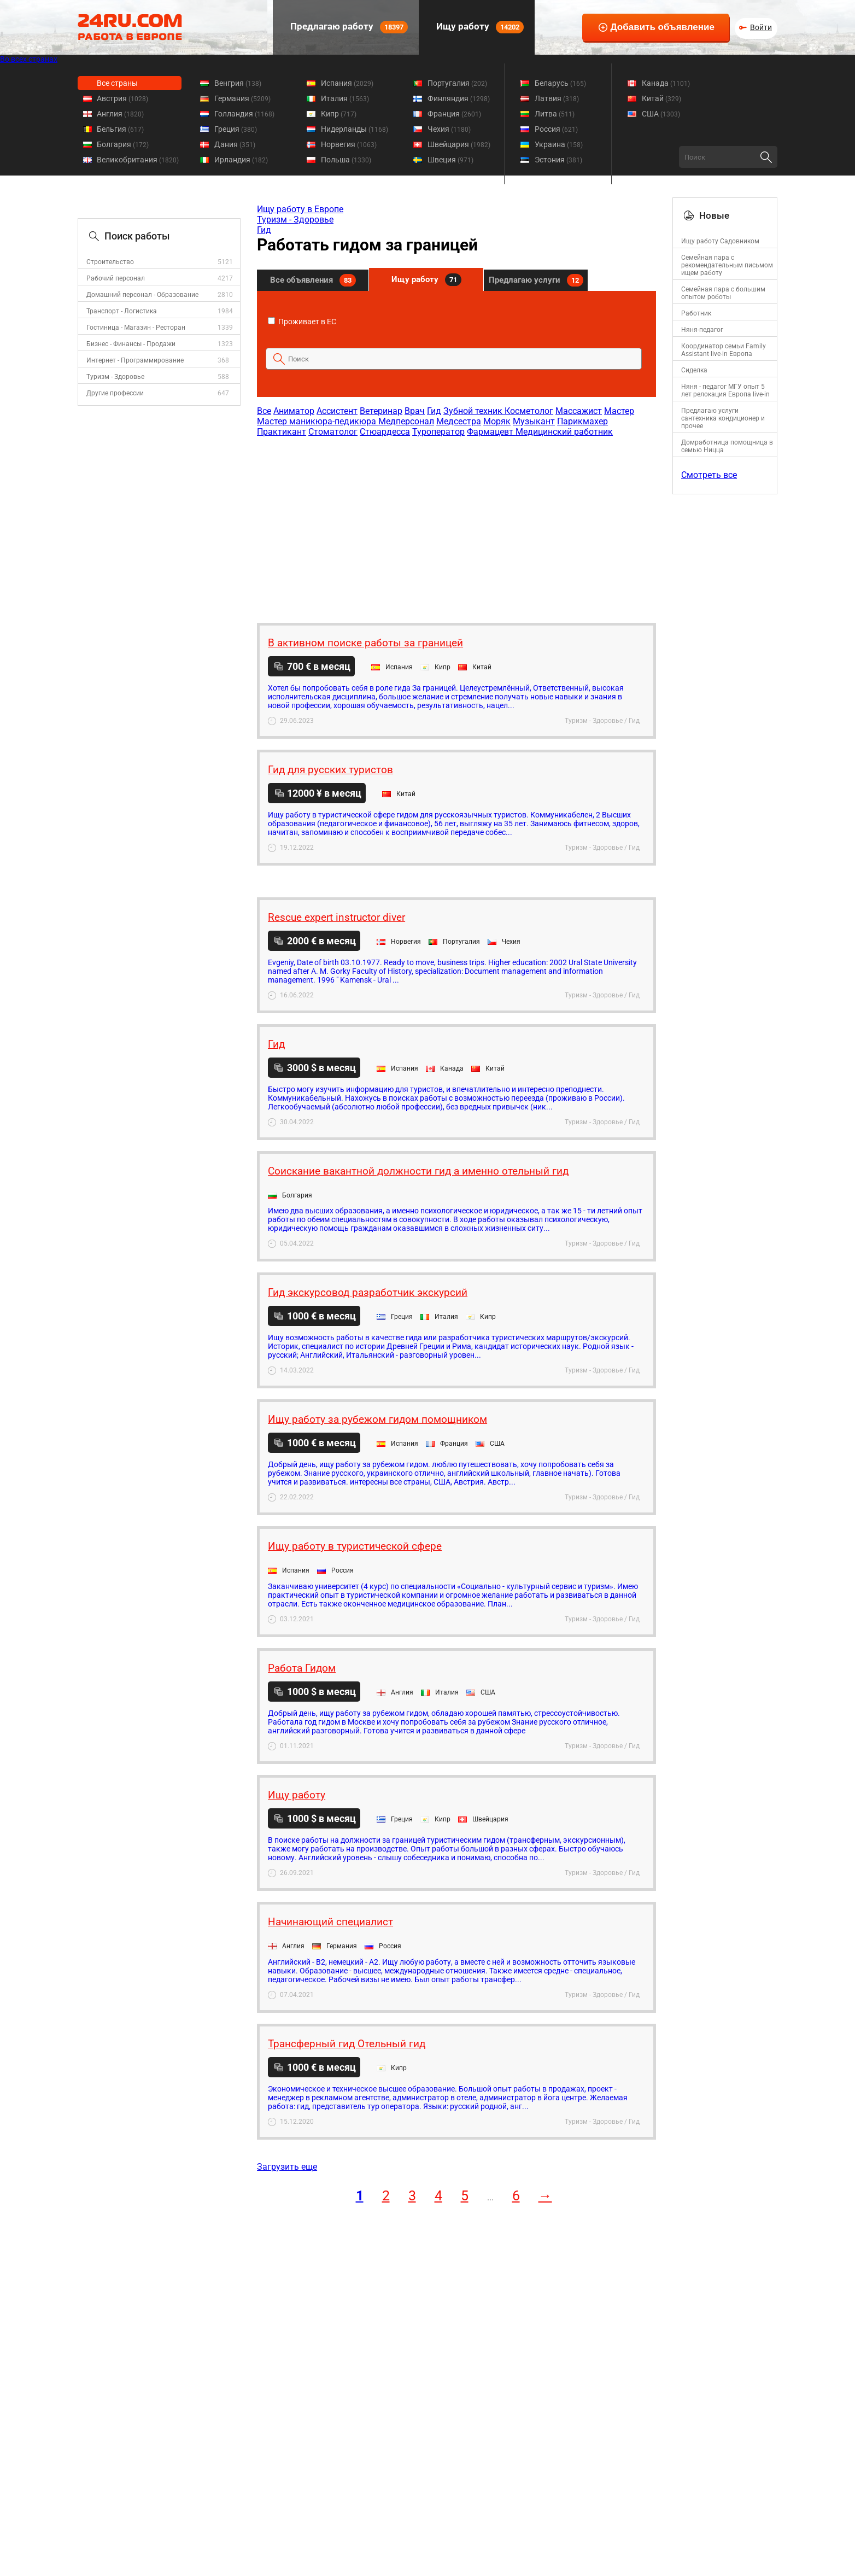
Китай (661, 98)
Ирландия (241, 159)
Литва (555, 113)
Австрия (122, 98)
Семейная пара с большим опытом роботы (723, 293)
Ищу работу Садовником (720, 241)
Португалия (457, 83)
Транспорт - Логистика (121, 311)
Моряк (497, 421)
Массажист (578, 411)
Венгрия (237, 83)
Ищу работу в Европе (300, 209)
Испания (347, 83)
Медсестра (458, 421)
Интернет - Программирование (135, 360)
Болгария (123, 144)
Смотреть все (709, 475)
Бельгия (120, 129)
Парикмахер (582, 421)
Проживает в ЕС (302, 321)
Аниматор (293, 411)
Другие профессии (115, 393)
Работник (696, 313)
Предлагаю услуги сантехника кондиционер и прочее (723, 418)
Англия (120, 113)
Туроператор (438, 432)
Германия (242, 98)
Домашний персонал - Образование (142, 295)
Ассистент (337, 411)
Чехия (449, 129)
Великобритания (138, 159)
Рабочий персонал (115, 278)
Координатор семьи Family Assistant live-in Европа (723, 350)
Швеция (450, 159)
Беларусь (560, 83)
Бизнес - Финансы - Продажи (130, 344)
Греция (235, 129)
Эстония (558, 159)
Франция (454, 113)
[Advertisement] (456, 524)
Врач (415, 411)
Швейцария (459, 144)
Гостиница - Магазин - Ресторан (135, 327)
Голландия (244, 113)
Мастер (619, 411)
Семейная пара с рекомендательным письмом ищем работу (727, 265)
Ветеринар (381, 411)
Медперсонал (406, 421)
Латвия (557, 98)
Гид (264, 230)
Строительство (110, 262)
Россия (556, 129)
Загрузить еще (287, 2167)
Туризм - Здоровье (115, 377)
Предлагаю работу (348, 27)
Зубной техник (474, 411)
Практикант (281, 432)
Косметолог (529, 411)
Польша (346, 159)
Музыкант (534, 421)
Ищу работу (479, 27)
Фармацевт (491, 432)
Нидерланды (354, 129)
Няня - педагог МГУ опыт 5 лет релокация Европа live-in (725, 390)
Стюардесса (385, 432)
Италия (345, 98)
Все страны (117, 83)
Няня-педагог (702, 330)
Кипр (338, 113)
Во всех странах (28, 59)
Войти (761, 27)
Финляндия (459, 98)
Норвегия (349, 144)
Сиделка (694, 370)
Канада (666, 83)
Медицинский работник (564, 432)
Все (264, 411)
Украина (559, 144)
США (661, 113)
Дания (234, 144)
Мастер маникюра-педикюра (317, 421)
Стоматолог (333, 432)
